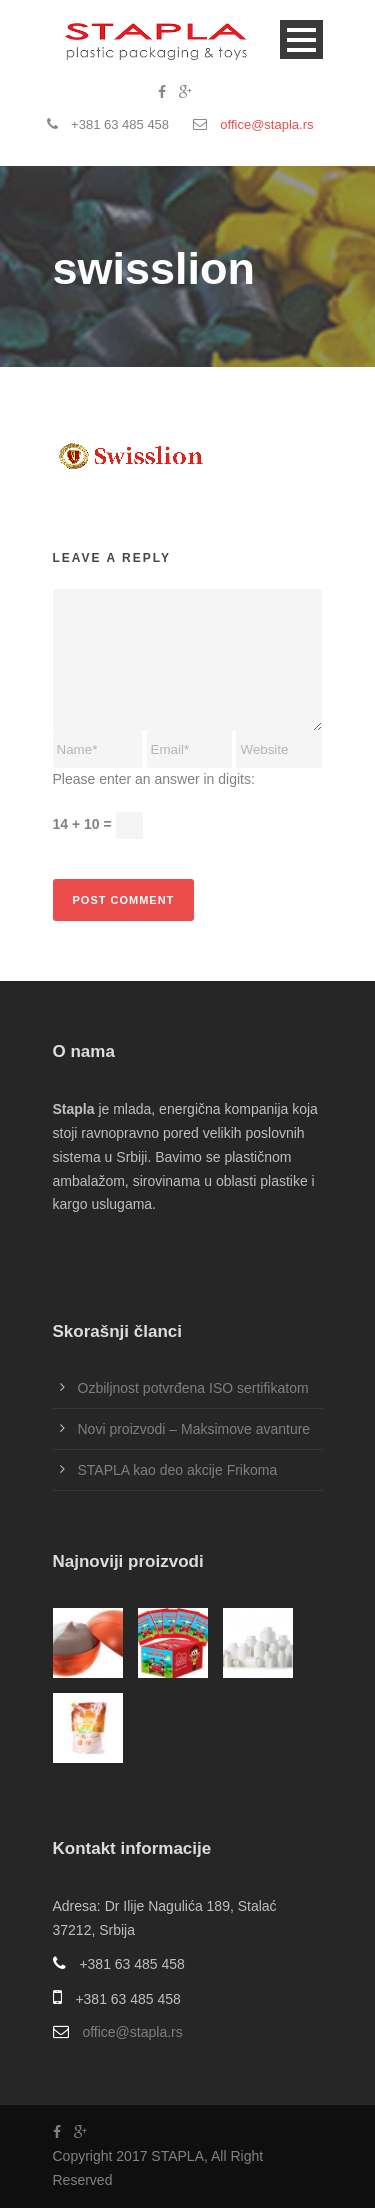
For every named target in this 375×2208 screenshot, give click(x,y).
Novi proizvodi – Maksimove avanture (194, 1429)
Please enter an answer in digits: (154, 779)
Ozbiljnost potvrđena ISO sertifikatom (193, 1388)
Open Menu (301, 39)
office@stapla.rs (266, 124)
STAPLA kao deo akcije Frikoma (178, 1470)
